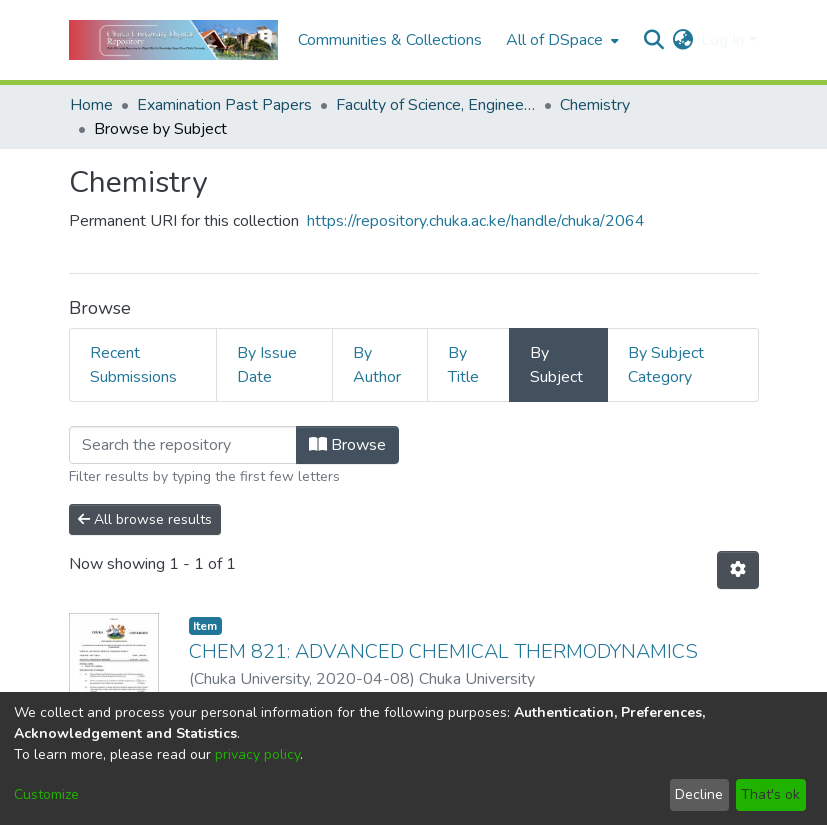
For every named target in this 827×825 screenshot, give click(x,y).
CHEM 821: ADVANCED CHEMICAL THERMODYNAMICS (443, 651)
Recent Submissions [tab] (133, 365)
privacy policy (257, 754)
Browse (347, 445)
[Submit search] (653, 40)
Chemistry (595, 105)
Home (91, 105)
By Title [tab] (463, 365)
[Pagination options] (738, 570)
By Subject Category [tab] (666, 365)
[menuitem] (560, 40)
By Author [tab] (377, 365)
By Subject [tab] (556, 365)
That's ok (770, 794)
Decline (699, 794)
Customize (46, 794)
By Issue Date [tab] (267, 365)
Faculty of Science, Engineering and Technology (436, 105)
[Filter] (183, 445)
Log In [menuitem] (722, 40)
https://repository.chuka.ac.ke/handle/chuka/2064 (476, 221)
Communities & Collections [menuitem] (390, 40)
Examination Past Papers (224, 105)
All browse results (145, 519)
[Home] (173, 40)
